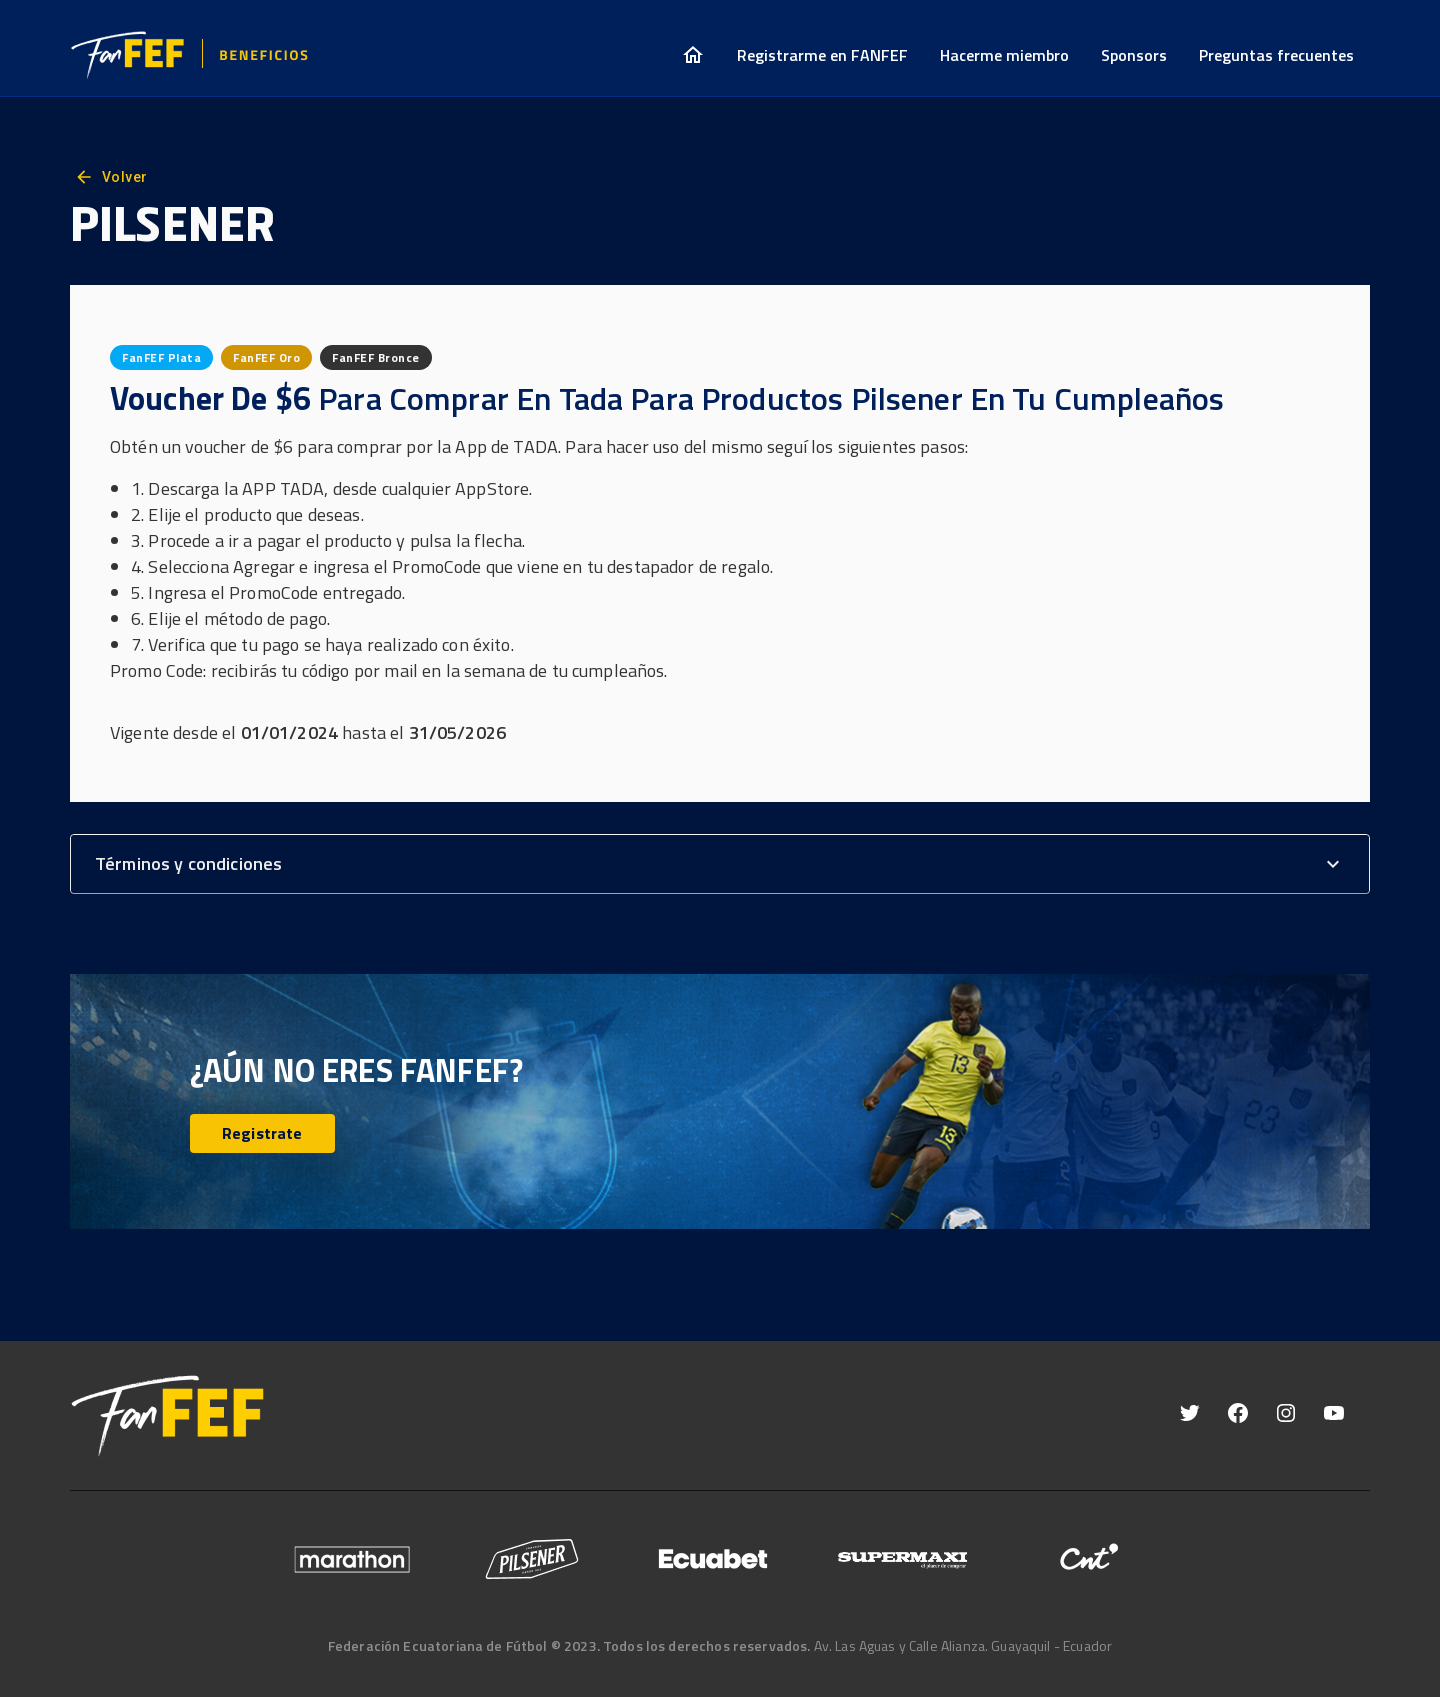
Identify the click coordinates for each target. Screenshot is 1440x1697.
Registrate (262, 1133)
